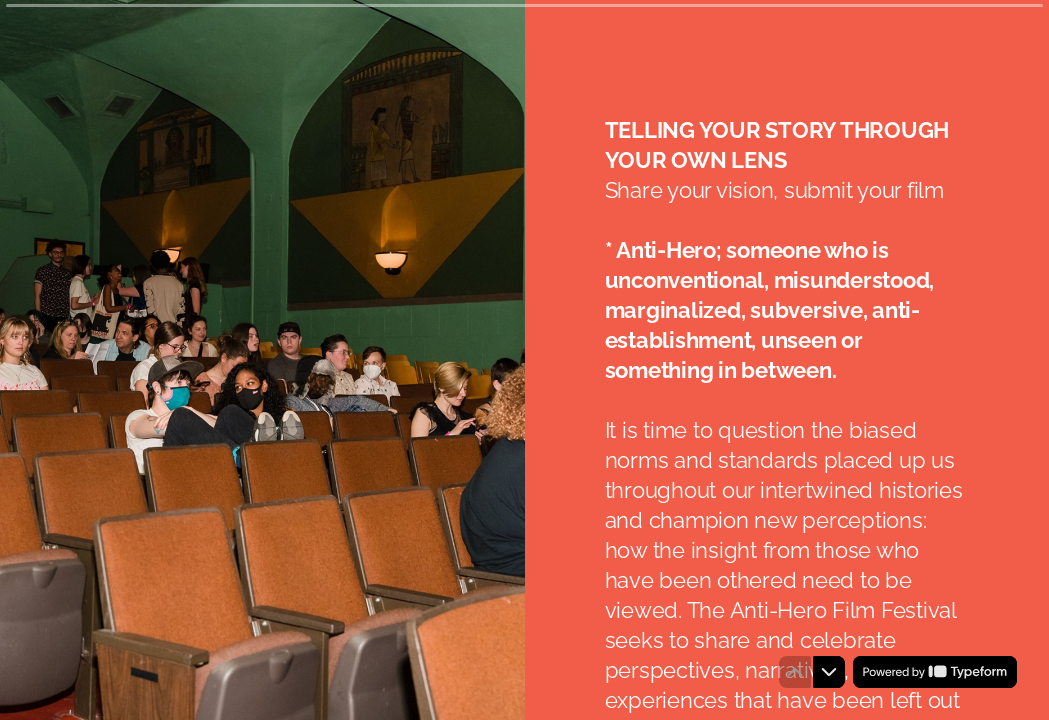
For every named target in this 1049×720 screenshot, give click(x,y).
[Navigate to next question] (829, 672)
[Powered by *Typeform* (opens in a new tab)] (935, 672)
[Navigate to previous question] (795, 672)
